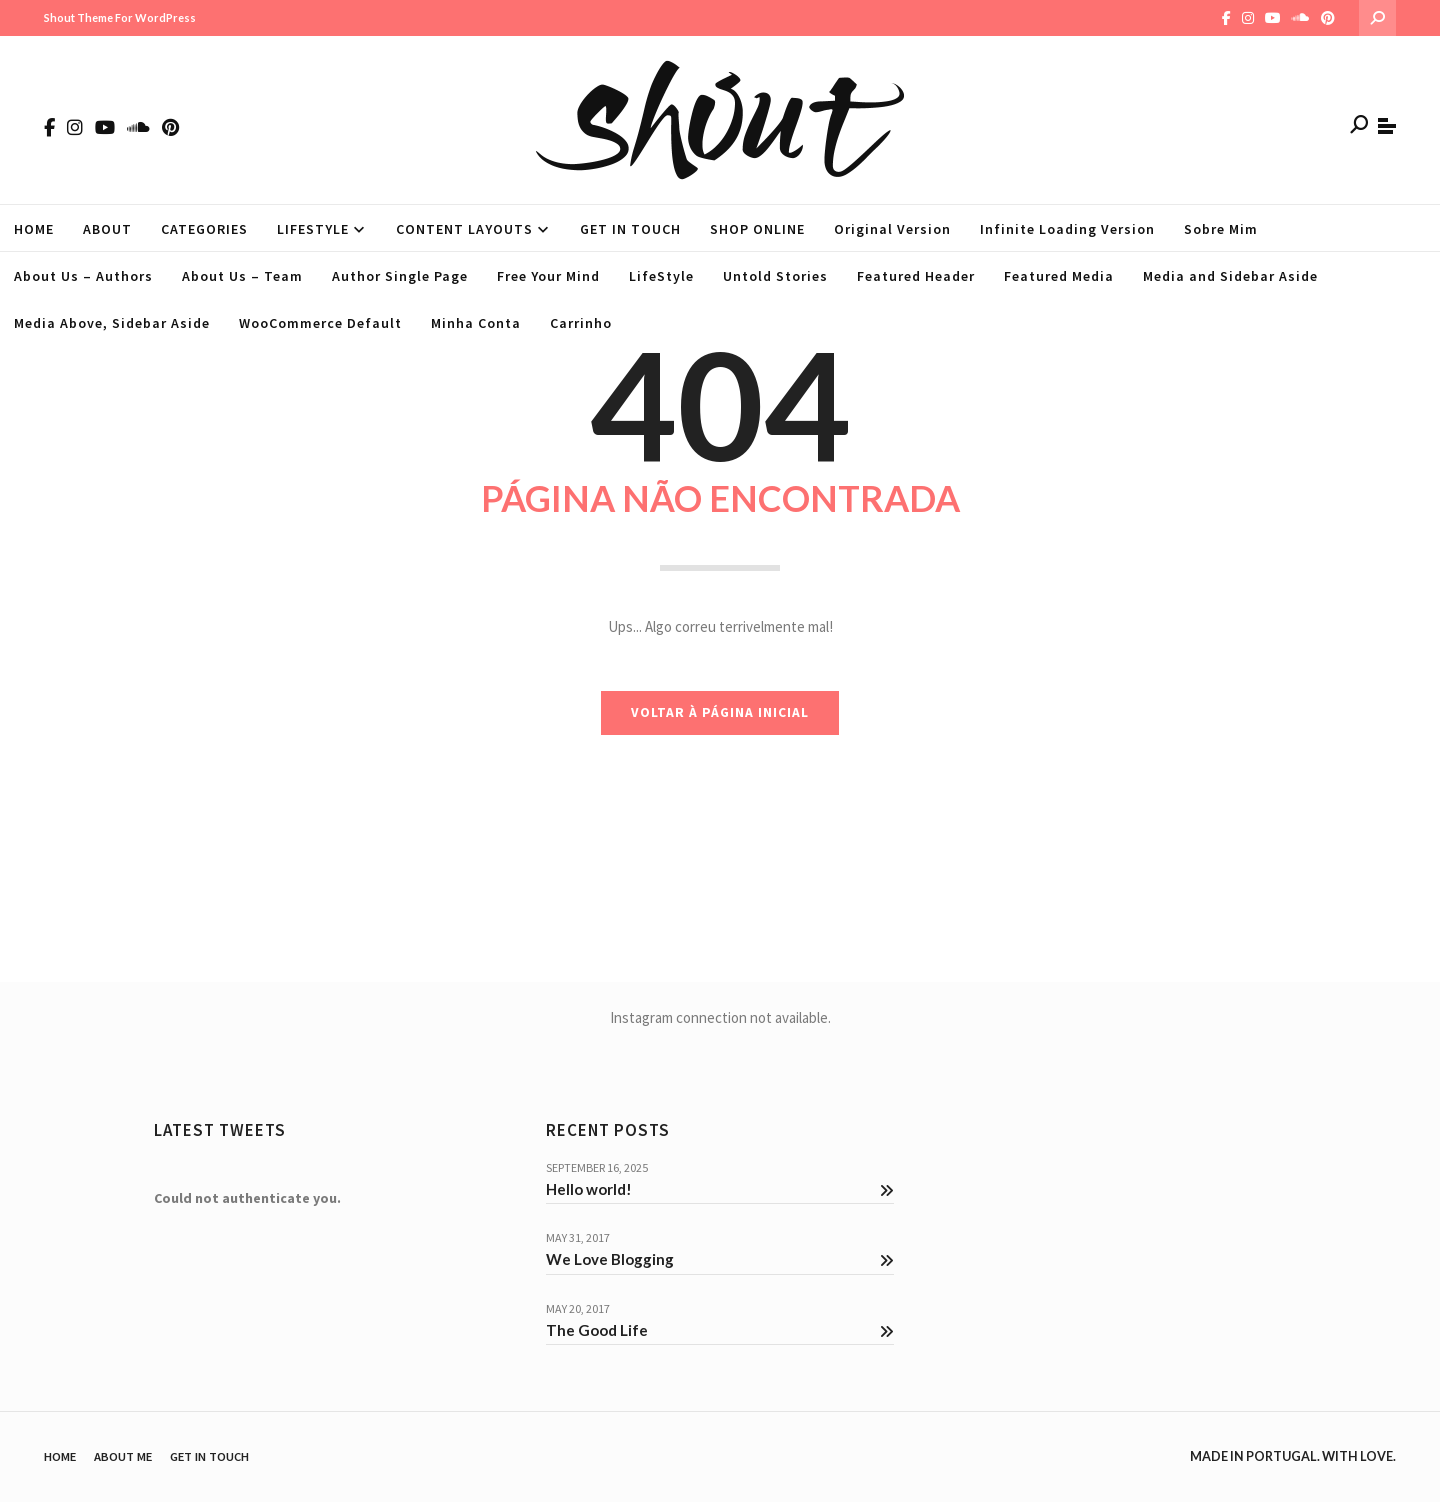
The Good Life (720, 1330)
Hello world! (720, 1189)
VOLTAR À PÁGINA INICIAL (720, 712)
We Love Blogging (720, 1259)
